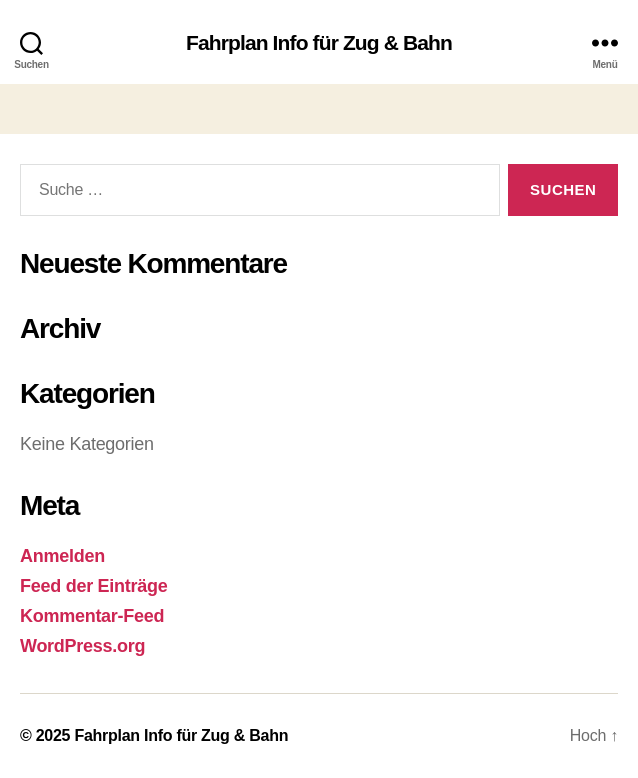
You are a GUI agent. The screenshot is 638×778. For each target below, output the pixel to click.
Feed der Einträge (93, 586)
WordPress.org (82, 646)
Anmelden (62, 556)
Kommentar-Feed (92, 616)
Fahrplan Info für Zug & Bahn (319, 42)
